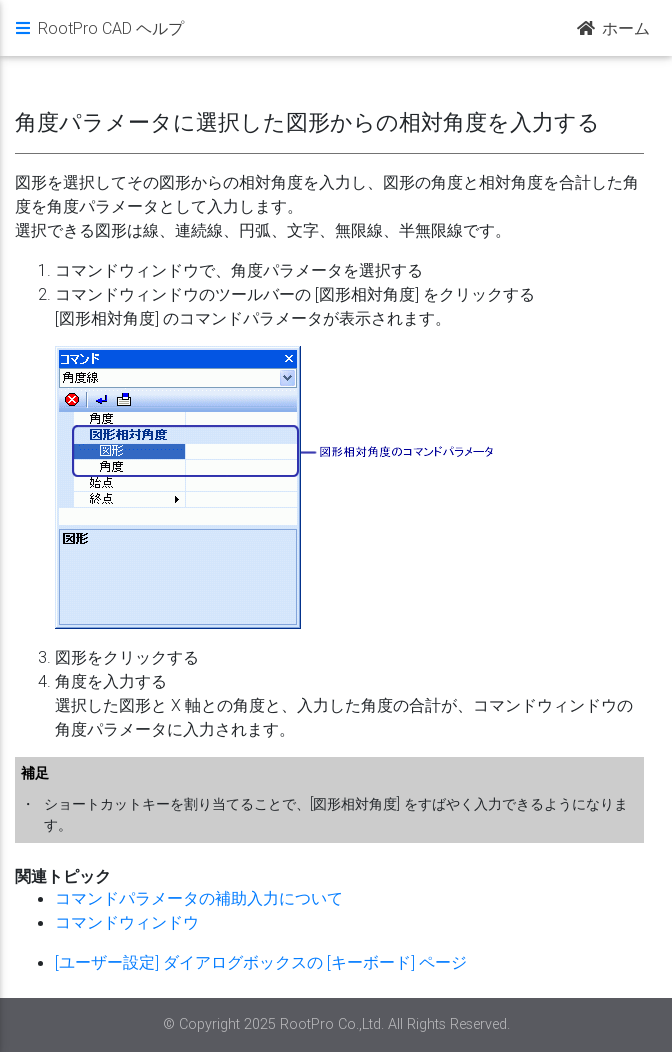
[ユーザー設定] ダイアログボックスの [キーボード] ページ (261, 962)
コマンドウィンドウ (127, 922)
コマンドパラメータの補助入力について (199, 898)
